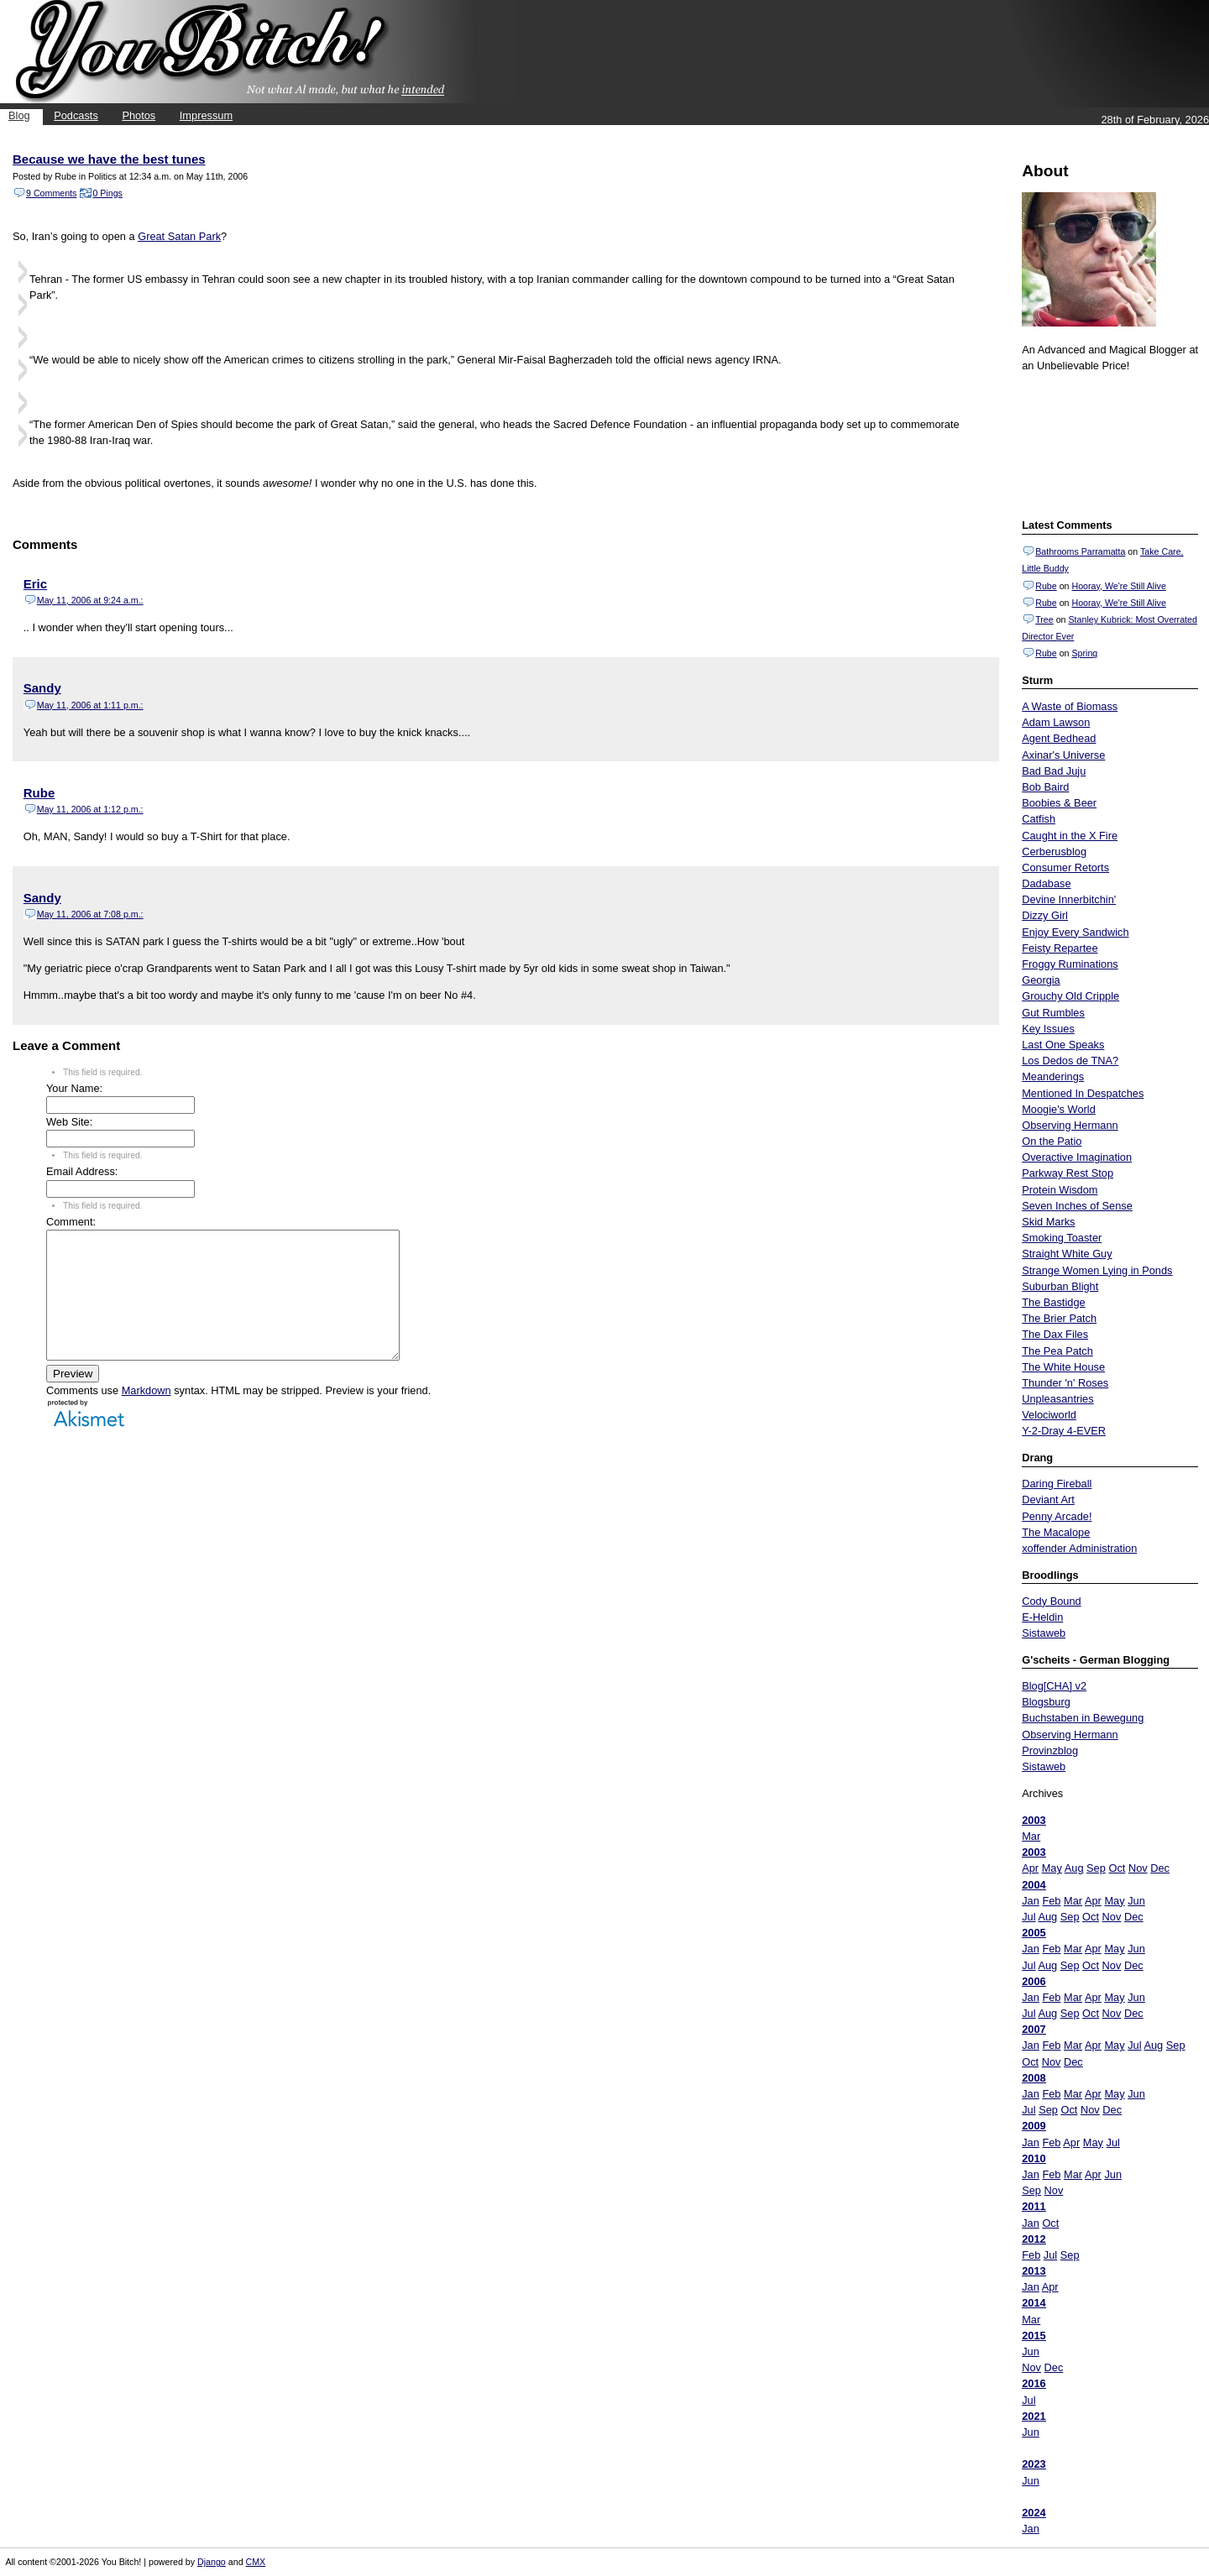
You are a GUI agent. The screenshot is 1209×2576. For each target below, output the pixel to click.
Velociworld (1049, 1414)
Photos (138, 115)
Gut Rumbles (1053, 1012)
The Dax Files (1055, 1334)
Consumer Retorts (1065, 867)
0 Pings (107, 193)
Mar (1031, 1836)
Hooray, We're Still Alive (1118, 586)
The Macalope (1056, 1532)
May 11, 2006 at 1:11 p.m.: (90, 705)
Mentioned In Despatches (1083, 1093)
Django (211, 2562)
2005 (1033, 1932)
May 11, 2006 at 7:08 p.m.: (90, 914)
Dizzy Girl (1045, 915)
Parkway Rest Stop (1067, 1173)
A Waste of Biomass (1069, 706)
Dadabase (1046, 883)
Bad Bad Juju (1054, 771)
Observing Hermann (1070, 1125)
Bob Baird (1045, 787)
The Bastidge (1053, 1302)
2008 (1033, 2078)
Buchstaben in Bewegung (1083, 1717)
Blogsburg (1046, 1702)
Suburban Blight (1060, 1286)
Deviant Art (1048, 1499)
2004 (1033, 1884)
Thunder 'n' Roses (1065, 1383)
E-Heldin (1042, 1617)
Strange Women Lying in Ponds (1097, 1270)
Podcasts (76, 115)
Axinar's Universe (1063, 755)
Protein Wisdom (1059, 1189)
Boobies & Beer (1059, 803)
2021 (1033, 2416)
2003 (1033, 1820)
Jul (1028, 1916)
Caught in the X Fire (1069, 835)
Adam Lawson (1056, 722)
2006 (1033, 1981)
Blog (19, 115)
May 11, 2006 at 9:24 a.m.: (90, 600)
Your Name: (74, 1088)
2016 (1033, 2383)
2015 (1033, 2335)
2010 (1033, 2158)
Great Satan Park (179, 236)
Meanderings (1053, 1076)
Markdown (146, 1415)
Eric (35, 584)
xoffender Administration (1079, 1548)
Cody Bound (1051, 1601)
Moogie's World (1059, 1109)
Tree (1044, 619)
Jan (1030, 1900)
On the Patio (1051, 1141)
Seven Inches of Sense (1077, 1205)
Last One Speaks (1063, 1044)
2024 (1033, 2512)
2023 (1033, 2464)
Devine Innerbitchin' (1069, 899)
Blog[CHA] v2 (1054, 1686)
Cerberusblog (1054, 851)
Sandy (42, 688)
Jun (1136, 1900)
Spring (1084, 653)
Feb (1051, 1900)
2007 (1033, 2029)
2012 (1033, 2239)
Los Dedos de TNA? (1070, 1060)
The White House (1063, 1367)
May (1052, 1868)
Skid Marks (1048, 1221)
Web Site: (69, 1122)
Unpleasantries (1057, 1399)
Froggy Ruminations (1070, 964)
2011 (1033, 2206)
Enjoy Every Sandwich (1075, 932)
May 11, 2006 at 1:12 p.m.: (90, 809)
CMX (256, 2562)
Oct (1116, 1868)
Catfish (1038, 819)
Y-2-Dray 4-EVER (1064, 1430)
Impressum (206, 115)
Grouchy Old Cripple (1070, 996)
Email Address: (82, 1171)
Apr (1030, 1868)
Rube (1045, 586)
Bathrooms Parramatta (1080, 551)
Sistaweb (1043, 1633)
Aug (1074, 1868)
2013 (1033, 2271)
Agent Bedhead (1059, 738)
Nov (1138, 1868)
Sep (1096, 1868)
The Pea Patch (1057, 1351)
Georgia (1041, 980)
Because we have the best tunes (109, 159)
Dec (1160, 1868)
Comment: (71, 1221)
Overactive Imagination (1077, 1157)
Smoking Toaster (1062, 1237)
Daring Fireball (1056, 1483)
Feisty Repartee (1059, 948)
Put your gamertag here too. (1107, 443)
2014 (1033, 2302)
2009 (1033, 2125)
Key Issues (1048, 1028)
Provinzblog (1050, 1750)
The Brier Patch (1059, 1318)
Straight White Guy (1067, 1253)
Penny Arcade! (1056, 1516)
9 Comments (51, 193)
